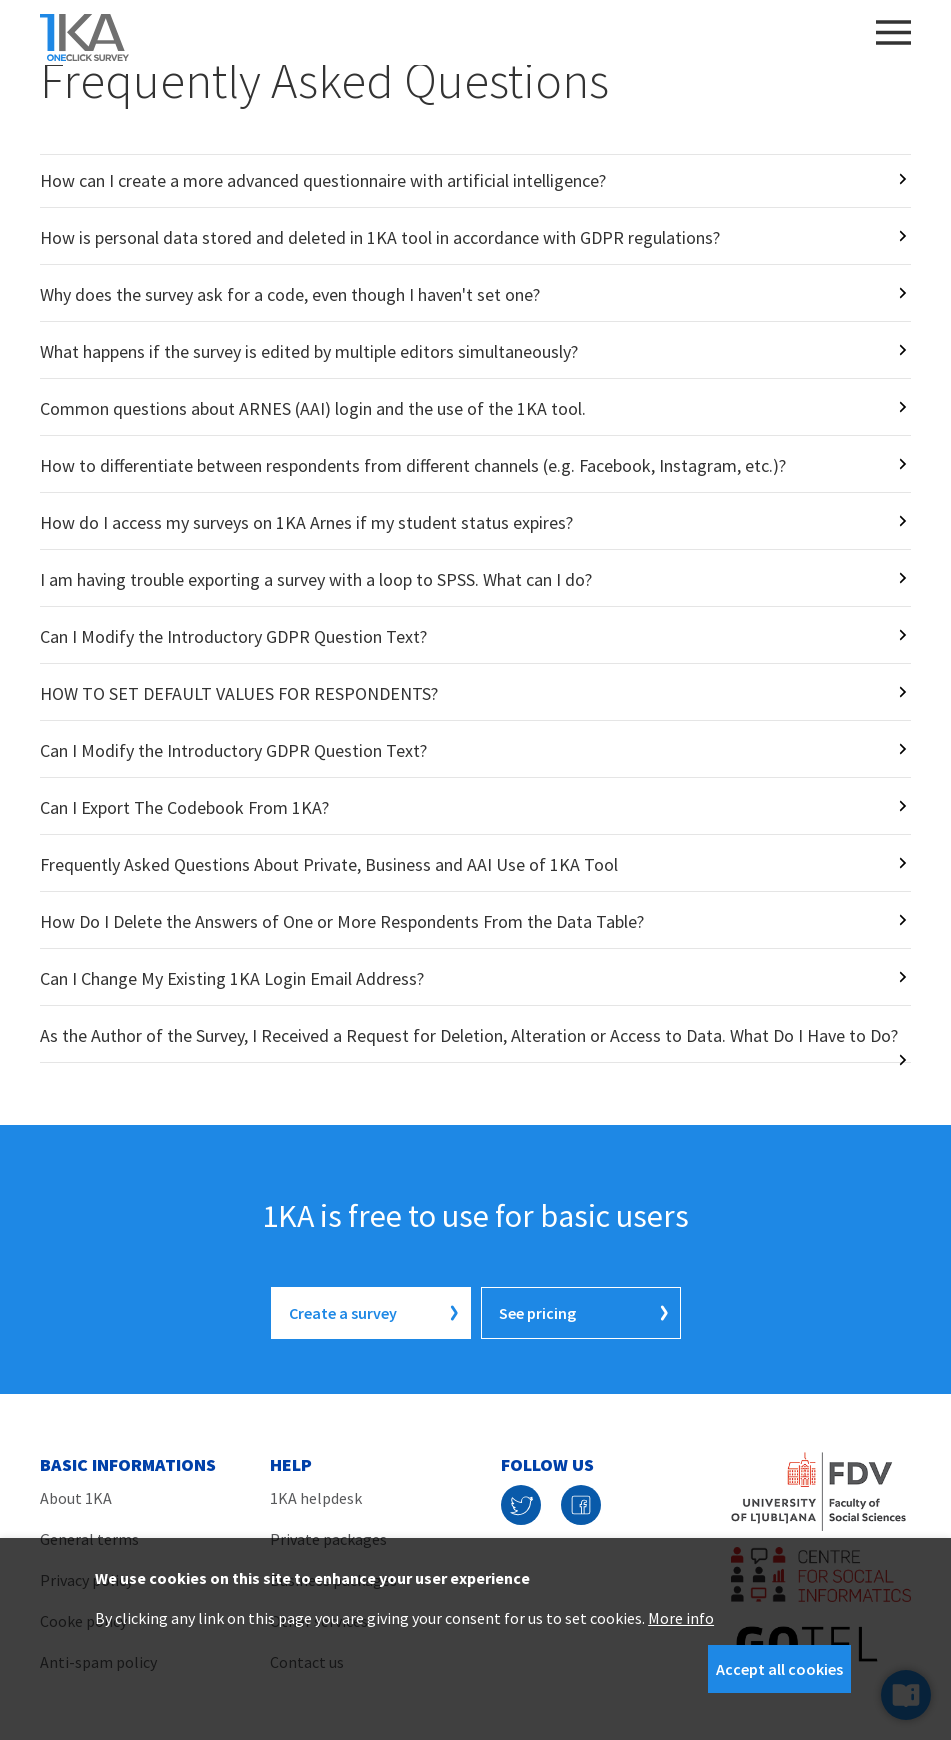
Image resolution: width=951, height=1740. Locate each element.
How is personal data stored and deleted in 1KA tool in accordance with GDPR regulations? (380, 237)
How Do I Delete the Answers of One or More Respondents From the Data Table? (342, 921)
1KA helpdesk (316, 1498)
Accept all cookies (779, 1669)
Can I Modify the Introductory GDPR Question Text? (233, 636)
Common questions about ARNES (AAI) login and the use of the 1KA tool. (313, 408)
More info (681, 1618)
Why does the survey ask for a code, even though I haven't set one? (290, 294)
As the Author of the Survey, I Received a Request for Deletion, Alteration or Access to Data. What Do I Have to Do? (469, 1035)
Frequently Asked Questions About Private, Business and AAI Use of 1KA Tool (329, 864)
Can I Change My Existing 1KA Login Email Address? (232, 978)
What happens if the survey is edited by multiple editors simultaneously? (309, 351)
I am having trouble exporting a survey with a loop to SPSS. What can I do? (316, 579)
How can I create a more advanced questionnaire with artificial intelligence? (323, 180)
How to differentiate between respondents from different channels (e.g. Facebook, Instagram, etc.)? (413, 465)
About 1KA (76, 1498)
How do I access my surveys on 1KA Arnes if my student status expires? (306, 522)
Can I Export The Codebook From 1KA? (184, 807)
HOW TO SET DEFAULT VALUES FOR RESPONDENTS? (239, 693)
